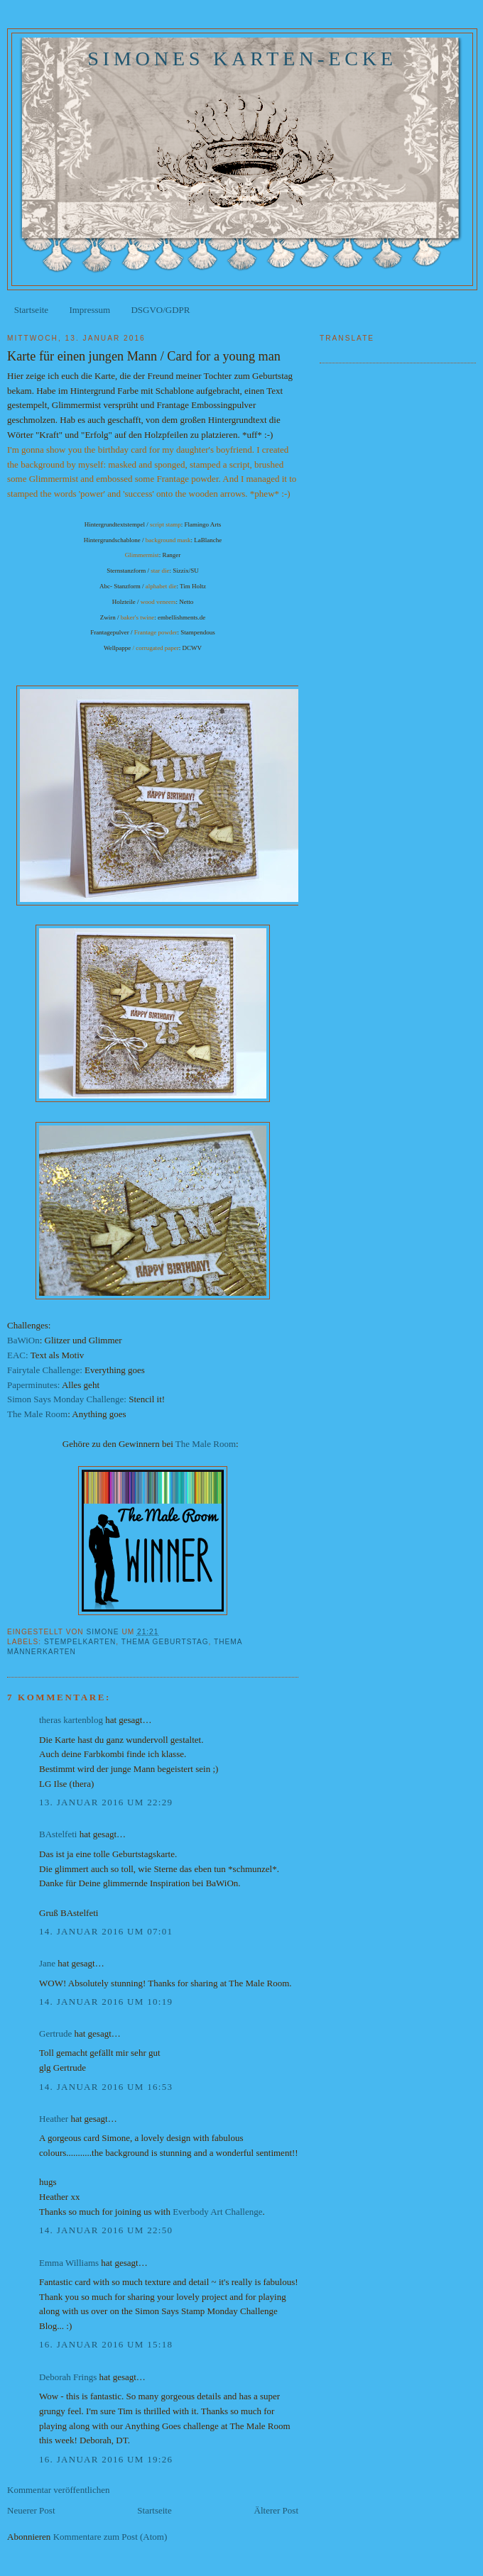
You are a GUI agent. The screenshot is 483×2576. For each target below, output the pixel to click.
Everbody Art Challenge (217, 2211)
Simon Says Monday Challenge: (66, 1399)
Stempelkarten (80, 1642)
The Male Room (37, 1414)
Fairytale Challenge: (44, 1370)
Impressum (89, 309)
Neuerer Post (31, 2510)
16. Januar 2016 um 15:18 (106, 2344)
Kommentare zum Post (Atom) (110, 2536)
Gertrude (55, 2033)
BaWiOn (23, 1340)
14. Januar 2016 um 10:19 (106, 2001)
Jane (47, 1963)
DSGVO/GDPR (160, 309)
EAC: (17, 1355)
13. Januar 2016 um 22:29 (106, 1802)
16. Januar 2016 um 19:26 (106, 2459)
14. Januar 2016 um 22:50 (106, 2230)
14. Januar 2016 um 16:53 (106, 2086)
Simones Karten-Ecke (242, 59)
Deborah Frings (68, 2377)
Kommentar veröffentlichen (58, 2489)
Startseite (31, 309)
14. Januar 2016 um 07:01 (106, 1931)
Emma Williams (69, 2262)
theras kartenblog (71, 1719)
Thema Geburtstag (165, 1642)
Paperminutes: (33, 1385)
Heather (53, 2118)
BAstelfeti (58, 1834)
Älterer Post (276, 2510)
